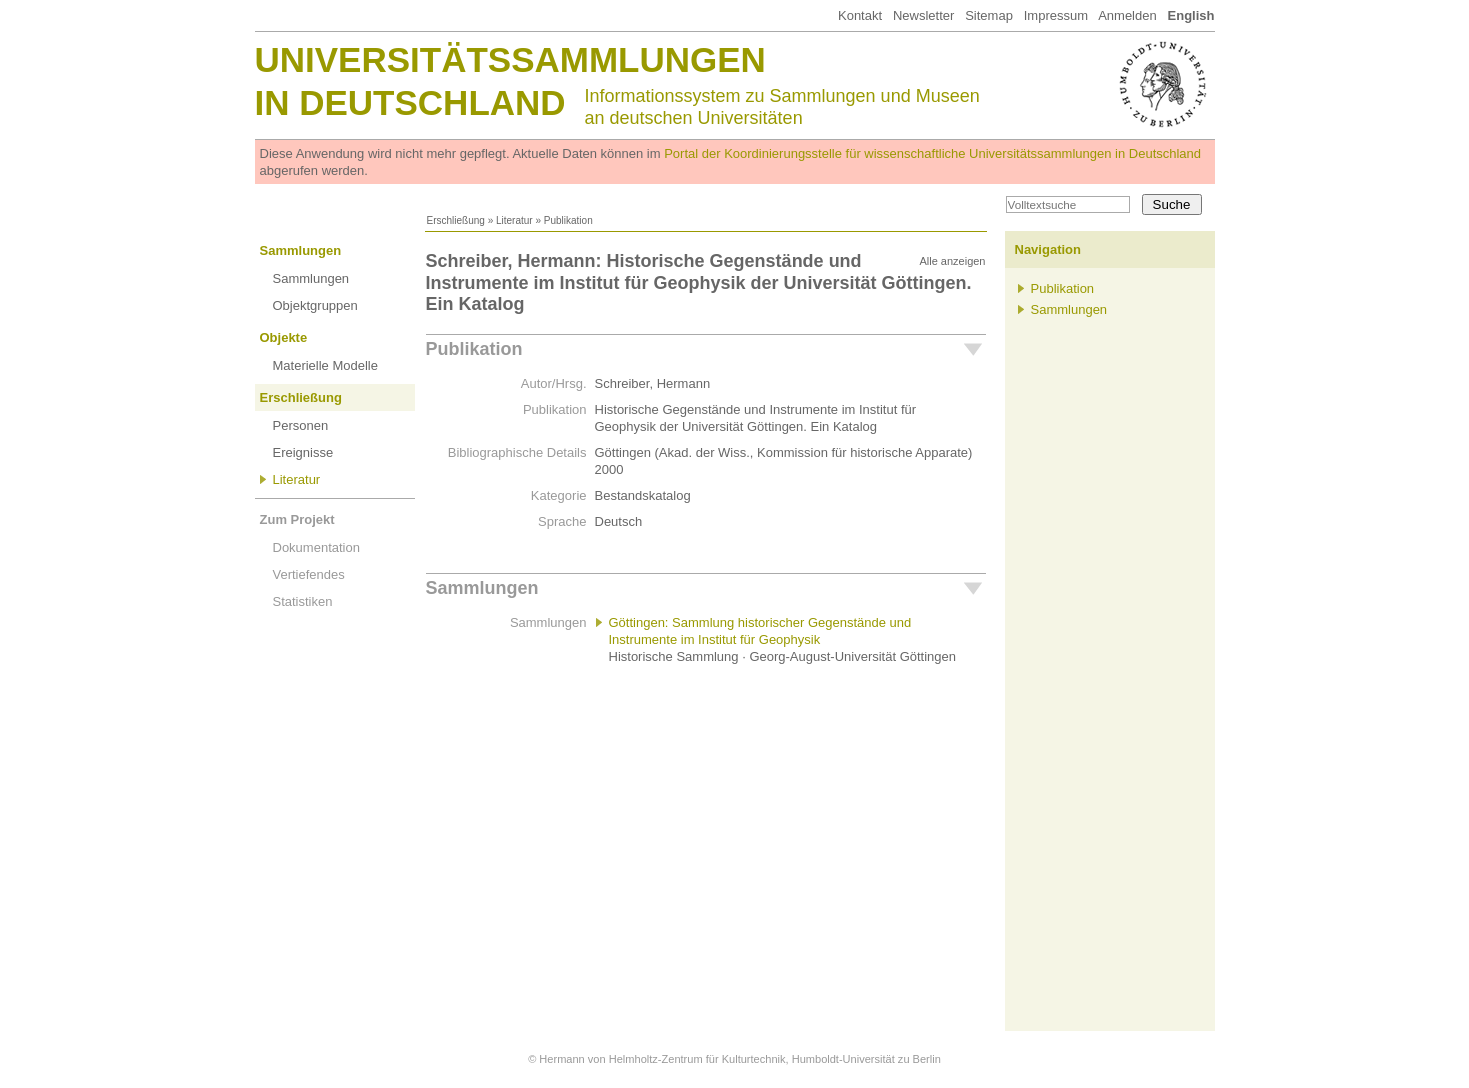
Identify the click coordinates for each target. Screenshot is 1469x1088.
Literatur (514, 220)
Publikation (474, 349)
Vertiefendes (309, 574)
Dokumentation (316, 547)
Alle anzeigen (952, 261)
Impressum (1056, 15)
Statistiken (303, 601)
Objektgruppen (315, 305)
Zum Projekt (297, 519)
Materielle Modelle (326, 365)
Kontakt (860, 15)
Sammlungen (301, 250)
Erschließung (456, 220)
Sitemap (989, 15)
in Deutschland (410, 102)
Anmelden (1127, 15)
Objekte (284, 337)
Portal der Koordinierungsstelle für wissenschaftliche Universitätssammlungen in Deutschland (932, 153)
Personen (301, 425)
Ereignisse (303, 452)
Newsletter (923, 15)
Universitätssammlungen (510, 59)
